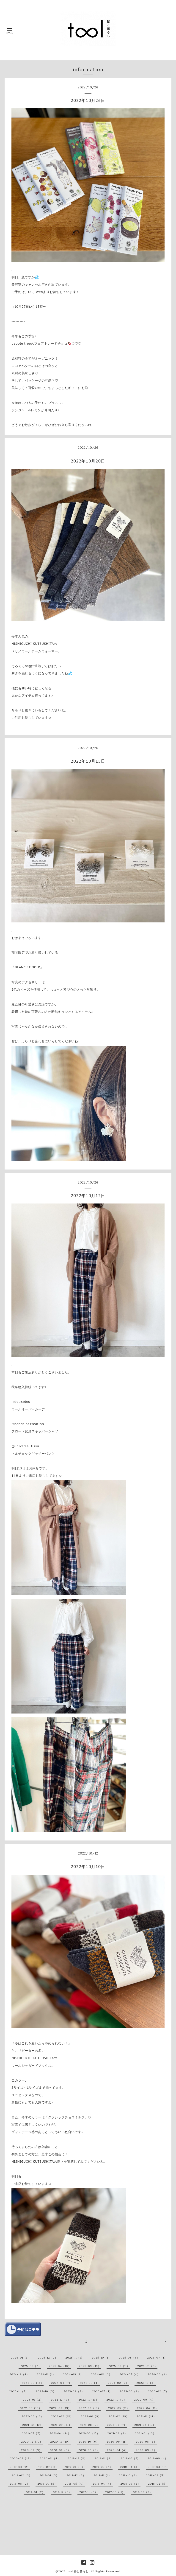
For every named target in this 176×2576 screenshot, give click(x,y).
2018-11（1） (102, 2475)
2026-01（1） (20, 2357)
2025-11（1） (74, 2357)
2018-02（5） (158, 2483)
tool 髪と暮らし (78, 2571)
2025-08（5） (129, 2357)
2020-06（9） (60, 2450)
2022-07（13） (60, 2408)
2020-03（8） (146, 2450)
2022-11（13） (88, 2399)
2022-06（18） (90, 2408)
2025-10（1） (101, 2357)
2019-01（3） (49, 2475)
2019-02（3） (22, 2475)
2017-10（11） (115, 2492)
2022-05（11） (118, 2408)
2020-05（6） (88, 2450)
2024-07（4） (129, 2374)
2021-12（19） (119, 2416)
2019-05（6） (102, 2467)
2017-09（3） (142, 2492)
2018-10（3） (128, 2475)
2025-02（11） (119, 2366)
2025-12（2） (48, 2357)
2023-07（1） (102, 2391)
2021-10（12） (32, 2425)
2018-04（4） (103, 2483)
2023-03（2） (130, 2391)
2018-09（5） (156, 2475)
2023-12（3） (146, 2382)
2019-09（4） (158, 2458)
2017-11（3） (88, 2492)
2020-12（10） (32, 2441)
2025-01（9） (147, 2366)
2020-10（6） (89, 2441)
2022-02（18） (62, 2416)
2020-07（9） (31, 2450)
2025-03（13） (90, 2366)
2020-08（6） (146, 2441)
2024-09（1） (73, 2374)
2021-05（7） (32, 2433)
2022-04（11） (147, 2408)
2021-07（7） (117, 2425)
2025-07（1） (157, 2357)
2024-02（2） (118, 2382)
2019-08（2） (20, 2467)
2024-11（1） (46, 2374)
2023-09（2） (73, 2391)
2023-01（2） (33, 2399)
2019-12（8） (77, 2458)
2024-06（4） (158, 2374)
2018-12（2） (76, 2475)
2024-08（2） (101, 2374)
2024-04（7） (61, 2382)
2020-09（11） (117, 2441)
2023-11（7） (18, 2391)
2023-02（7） (158, 2391)
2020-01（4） (50, 2458)
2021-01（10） (145, 2433)
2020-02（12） (21, 2458)
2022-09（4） (144, 2399)
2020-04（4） (117, 2450)
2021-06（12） (145, 2425)
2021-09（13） (61, 2425)
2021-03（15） (89, 2433)
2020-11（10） (60, 2441)
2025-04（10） (60, 2366)
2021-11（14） (146, 2416)
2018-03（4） (130, 2483)
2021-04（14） (60, 2433)
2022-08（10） (30, 2408)
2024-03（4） (90, 2382)
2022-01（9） (91, 2416)
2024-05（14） (33, 2382)
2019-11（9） (104, 2458)
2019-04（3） (130, 2467)
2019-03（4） (158, 2467)
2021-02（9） (117, 2433)
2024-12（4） (19, 2374)
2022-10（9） (116, 2399)
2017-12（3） (62, 2492)
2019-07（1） (47, 2467)
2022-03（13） (33, 2416)
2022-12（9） (61, 2399)
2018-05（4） (75, 2483)
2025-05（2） (30, 2366)
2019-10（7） (130, 2458)
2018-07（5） (47, 2483)
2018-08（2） (20, 2483)
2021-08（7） (89, 2425)
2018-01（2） (35, 2492)
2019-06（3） (74, 2467)
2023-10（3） (46, 2391)
